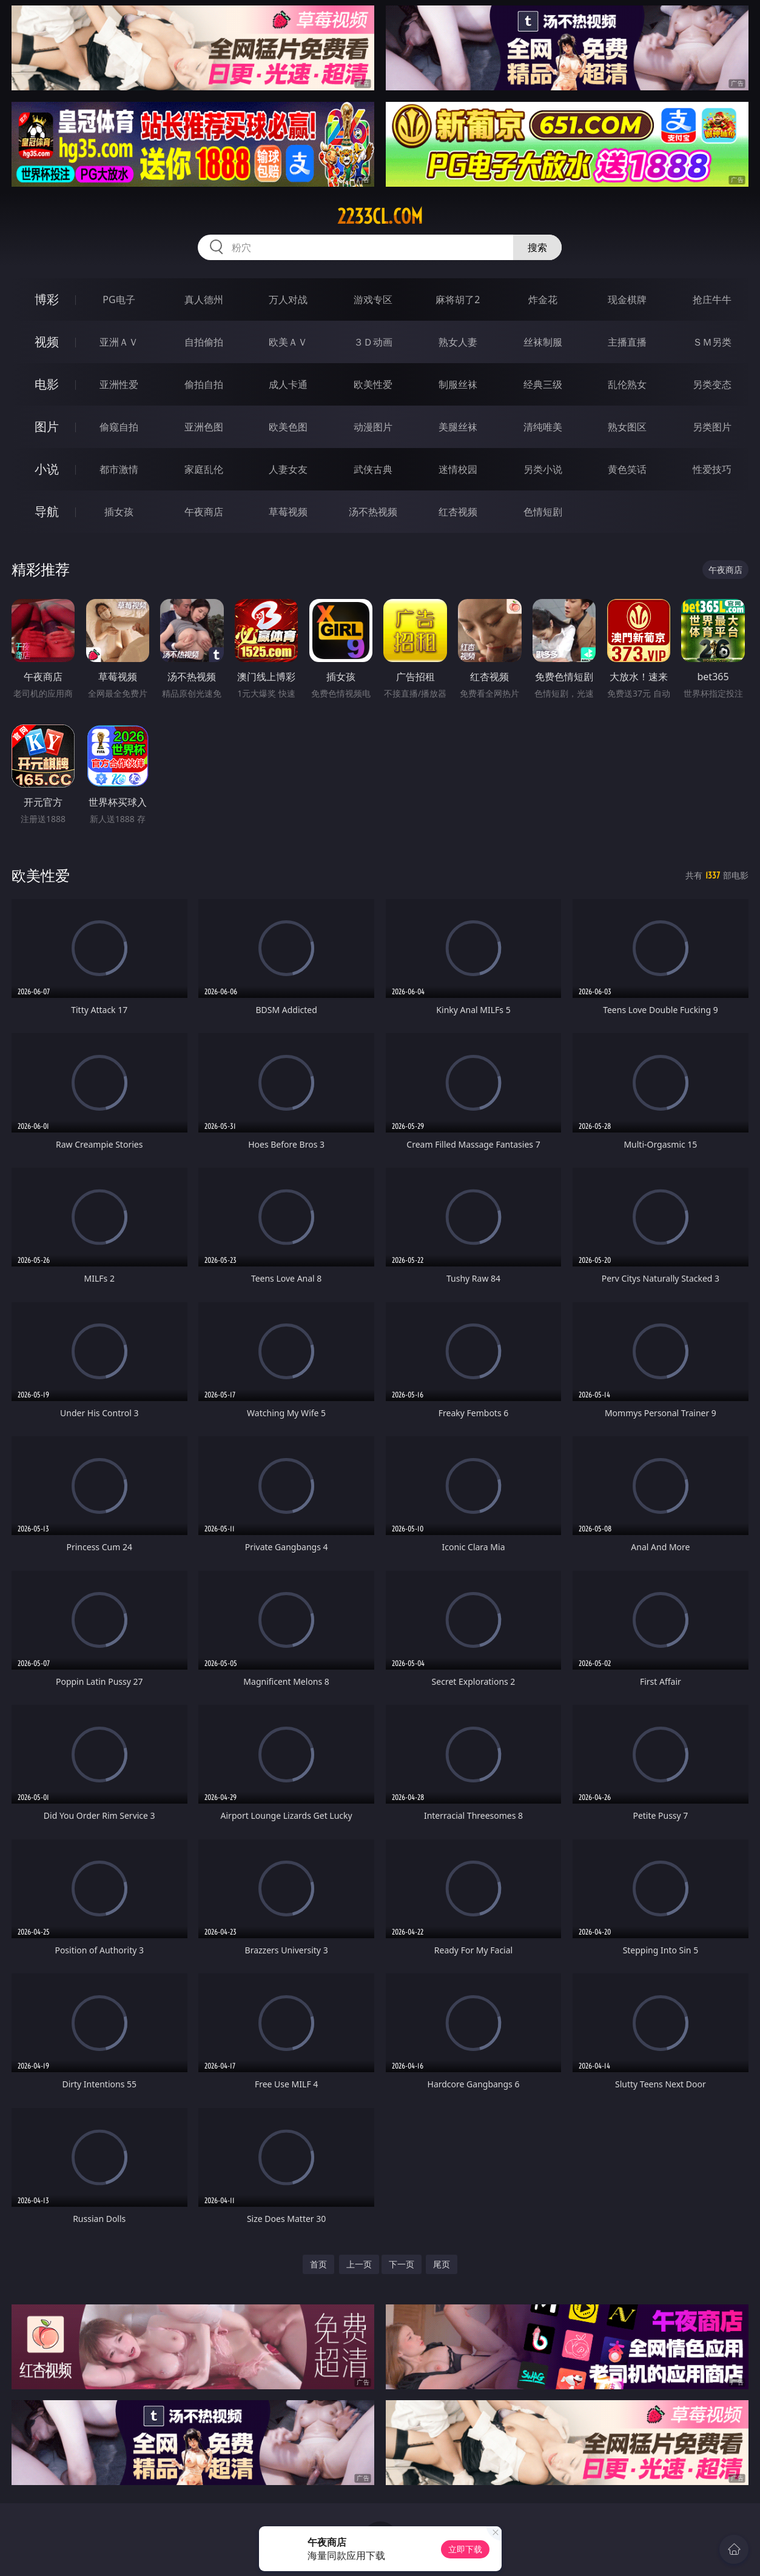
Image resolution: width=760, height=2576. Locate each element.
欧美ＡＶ (288, 342)
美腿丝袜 (458, 426)
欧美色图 (288, 426)
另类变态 (712, 384)
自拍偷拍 (203, 342)
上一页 (359, 2264)
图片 (47, 426)
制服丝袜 (458, 384)
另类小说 (542, 469)
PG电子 (119, 299)
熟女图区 (627, 426)
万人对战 (288, 299)
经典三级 (542, 384)
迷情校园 (458, 469)
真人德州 (203, 299)
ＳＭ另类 (712, 342)
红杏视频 (458, 511)
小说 (47, 469)
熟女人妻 (458, 342)
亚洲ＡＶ (118, 342)
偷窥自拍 (118, 426)
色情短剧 (542, 511)
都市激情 (118, 469)
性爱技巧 (712, 469)
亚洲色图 (203, 426)
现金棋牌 (627, 299)
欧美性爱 (373, 384)
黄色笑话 (627, 469)
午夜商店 (203, 511)
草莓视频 (288, 511)
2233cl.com (380, 216)
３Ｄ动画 (373, 342)
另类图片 (712, 426)
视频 (47, 341)
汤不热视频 (373, 511)
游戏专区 (373, 299)
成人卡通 (288, 384)
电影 (47, 384)
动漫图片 (373, 426)
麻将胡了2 (457, 299)
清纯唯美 (542, 426)
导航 (47, 511)
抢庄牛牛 (712, 299)
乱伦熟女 (627, 384)
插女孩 (118, 511)
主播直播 (627, 342)
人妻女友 (288, 469)
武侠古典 (373, 469)
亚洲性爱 (118, 384)
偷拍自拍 (203, 384)
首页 (318, 2264)
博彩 (47, 299)
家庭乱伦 (203, 469)
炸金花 (542, 299)
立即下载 (465, 2549)
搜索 (537, 247)
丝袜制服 (542, 342)
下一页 (401, 2264)
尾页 (441, 2264)
